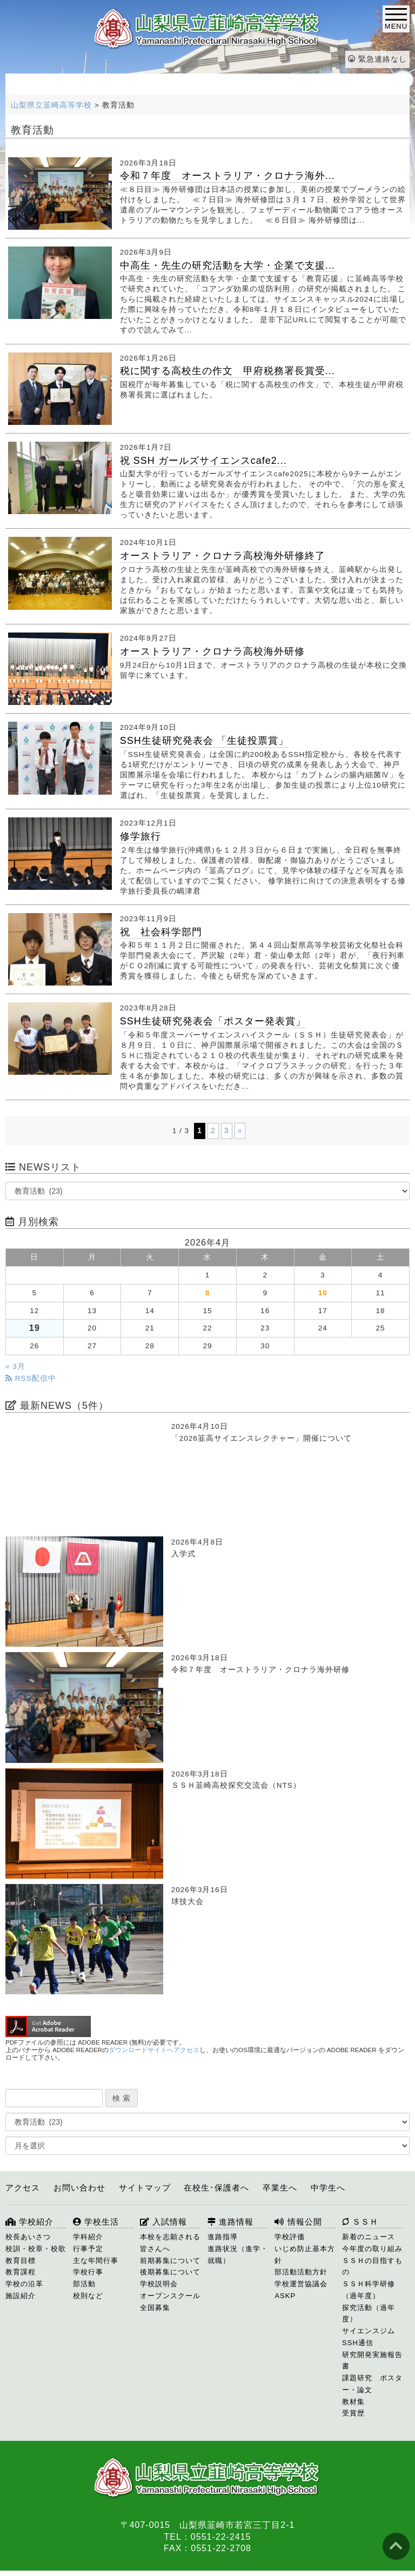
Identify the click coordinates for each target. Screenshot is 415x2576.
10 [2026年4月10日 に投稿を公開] (322, 1293)
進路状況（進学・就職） (238, 2255)
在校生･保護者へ (216, 2187)
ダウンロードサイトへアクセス (154, 2050)
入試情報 (163, 2221)
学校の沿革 (24, 2284)
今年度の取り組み (372, 2249)
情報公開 (298, 2221)
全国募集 (155, 2308)
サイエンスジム (368, 2331)
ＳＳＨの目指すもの (372, 2267)
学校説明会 (159, 2284)
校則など (88, 2296)
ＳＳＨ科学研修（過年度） (368, 2290)
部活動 (84, 2284)
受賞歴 (353, 2413)
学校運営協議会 (301, 2284)
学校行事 (88, 2272)
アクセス (22, 2187)
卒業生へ (280, 2187)
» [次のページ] (240, 1130)
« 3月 (15, 1366)
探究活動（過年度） (368, 2314)
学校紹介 (29, 2221)
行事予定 (88, 2249)
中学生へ (328, 2187)
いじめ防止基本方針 (305, 2255)
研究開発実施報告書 (372, 2361)
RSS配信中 (30, 1378)
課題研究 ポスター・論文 (372, 2384)
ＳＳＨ (360, 2221)
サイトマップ (145, 2187)
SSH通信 (357, 2343)
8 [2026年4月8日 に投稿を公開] (207, 1293)
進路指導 (223, 2237)
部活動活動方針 (301, 2272)
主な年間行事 (95, 2261)
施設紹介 (20, 2296)
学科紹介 (88, 2237)
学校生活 (96, 2221)
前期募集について (170, 2261)
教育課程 (20, 2272)
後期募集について (170, 2272)
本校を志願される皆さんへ (170, 2243)
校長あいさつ (28, 2237)
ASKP (285, 2296)
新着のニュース (368, 2237)
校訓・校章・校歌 (35, 2249)
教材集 (353, 2402)
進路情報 (230, 2221)
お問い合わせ (79, 2187)
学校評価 (290, 2237)
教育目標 (20, 2261)
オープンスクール (170, 2296)
